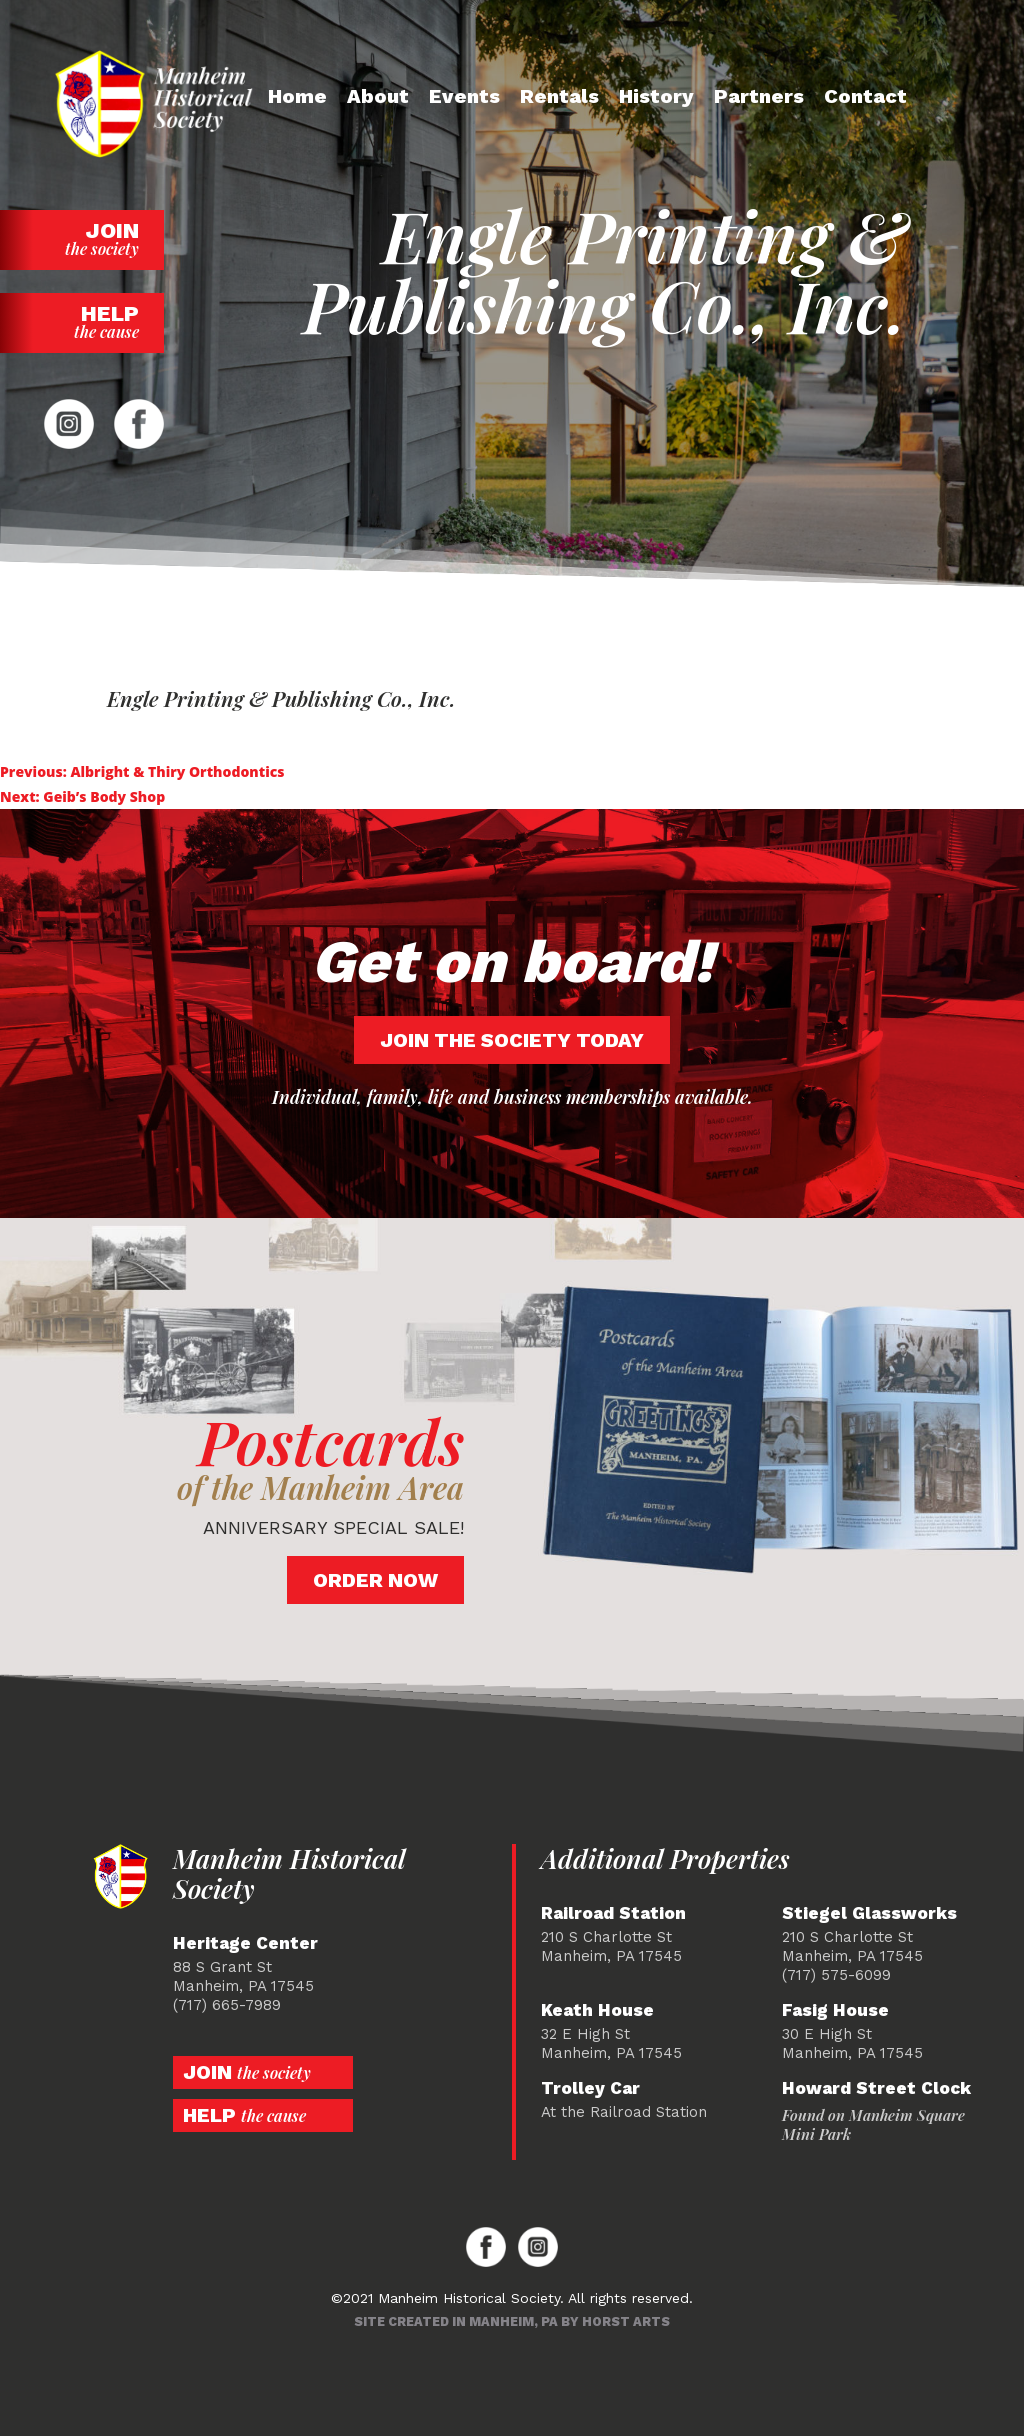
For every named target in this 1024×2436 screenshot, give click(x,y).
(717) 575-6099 (836, 1975)
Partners (759, 96)
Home (297, 96)
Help (82, 321)
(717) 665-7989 (227, 2005)
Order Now (375, 1580)
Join (82, 238)
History (656, 96)
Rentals (559, 96)
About (378, 96)
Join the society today (512, 1040)
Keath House (597, 2010)
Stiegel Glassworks (869, 1913)
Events (464, 96)
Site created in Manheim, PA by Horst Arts (512, 2321)
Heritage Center (245, 1943)
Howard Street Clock (876, 2088)
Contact (865, 96)
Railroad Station (613, 1913)
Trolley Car (590, 2088)
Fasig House (835, 2010)
